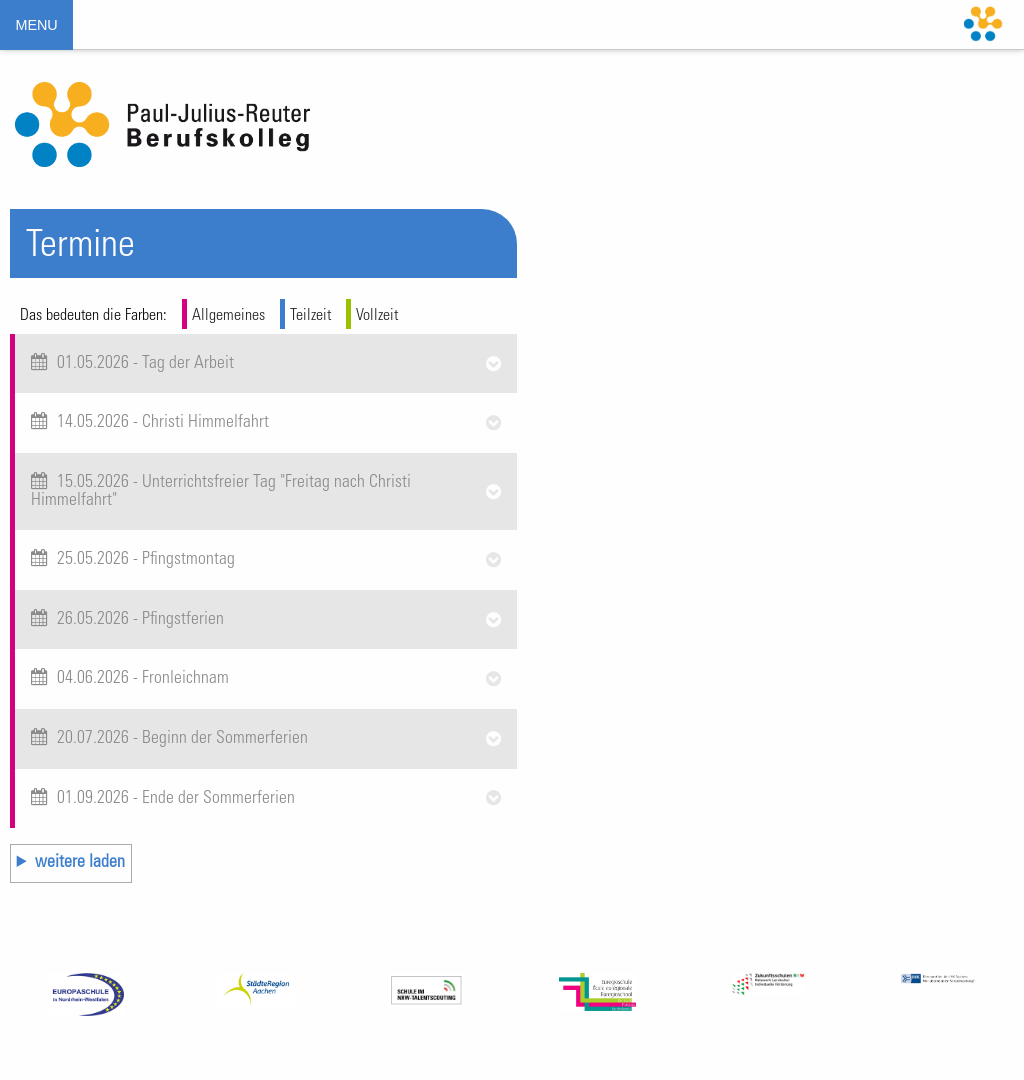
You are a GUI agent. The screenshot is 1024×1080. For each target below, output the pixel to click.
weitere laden (80, 863)
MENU (36, 25)
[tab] (266, 364)
